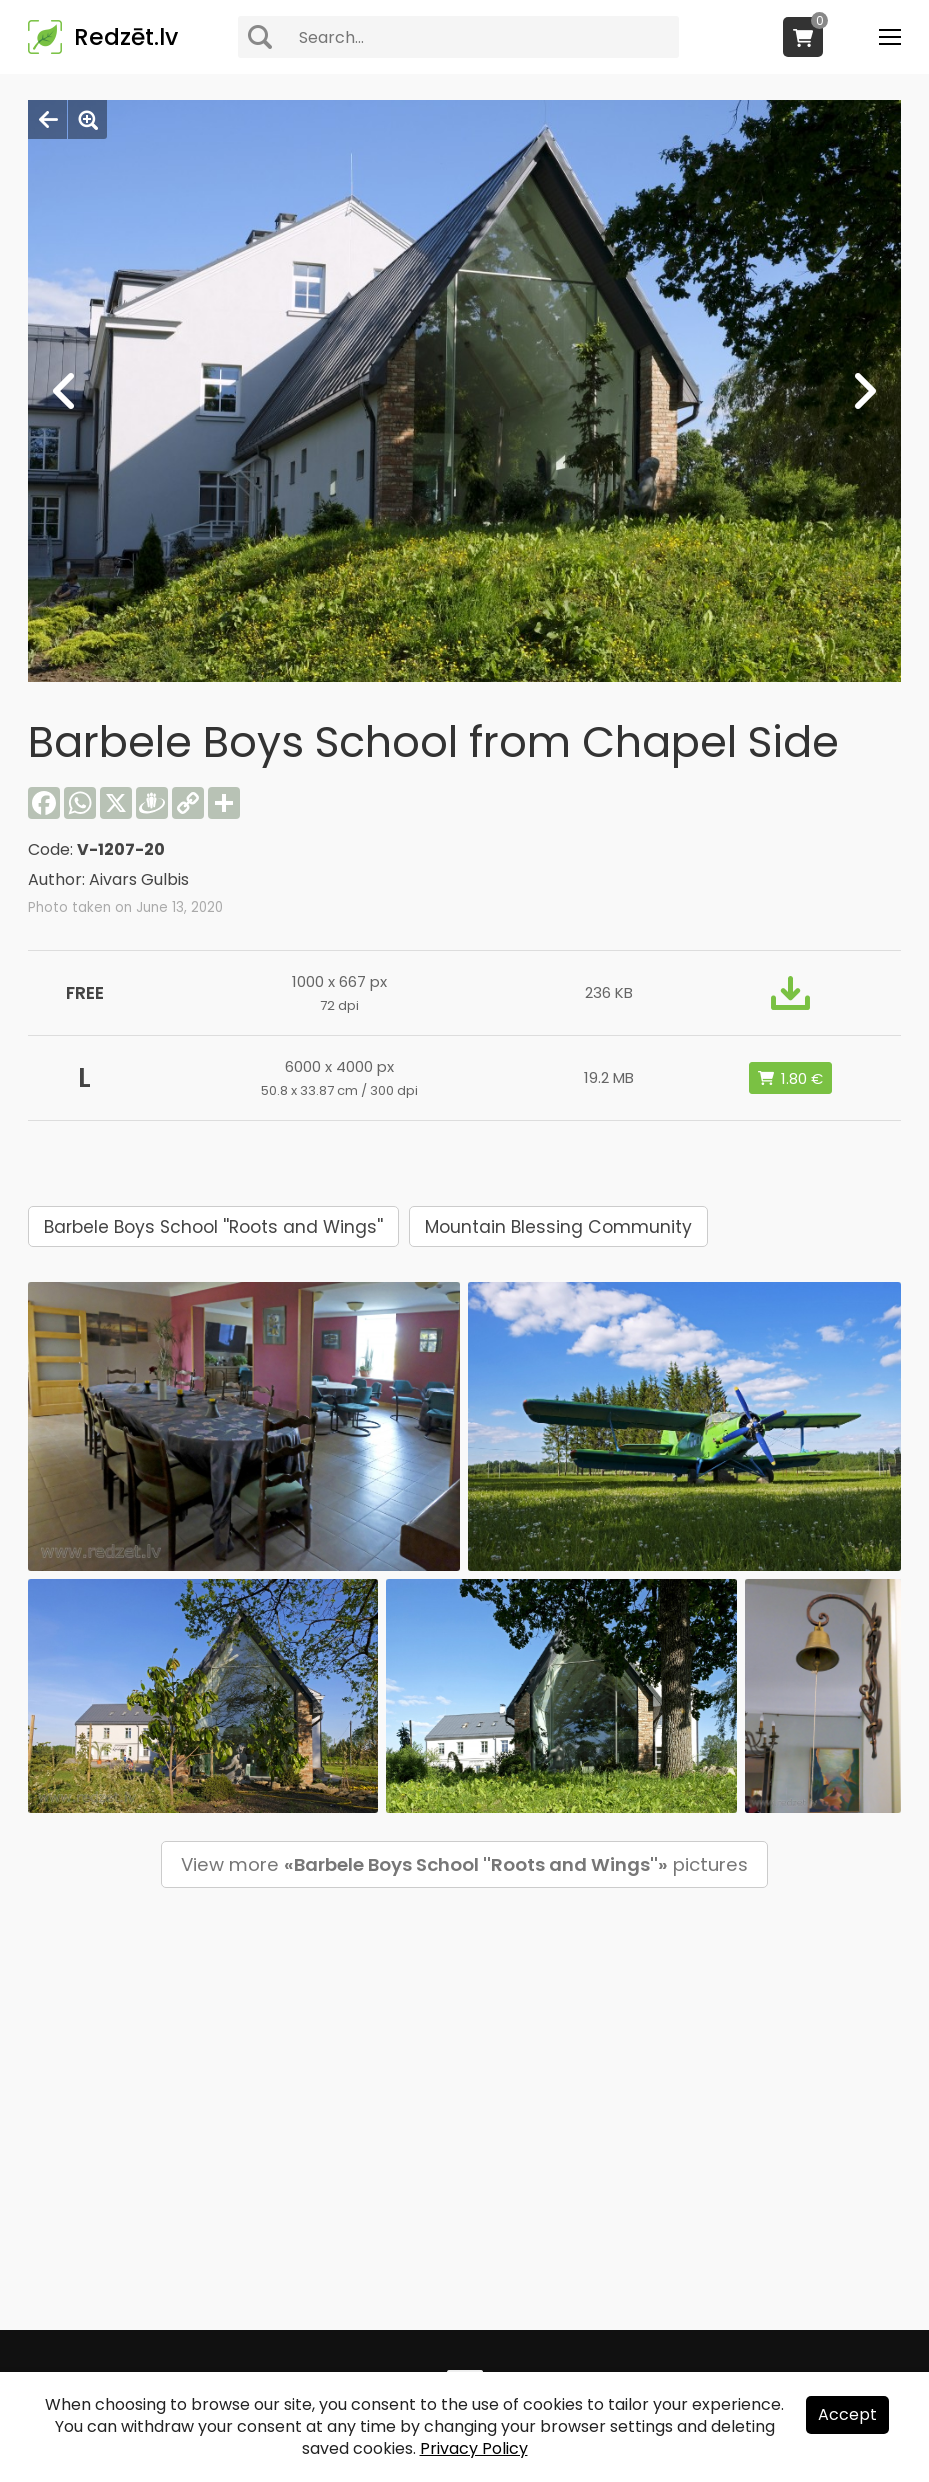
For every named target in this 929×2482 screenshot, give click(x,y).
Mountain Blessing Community (558, 1227)
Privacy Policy (474, 2448)
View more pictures (464, 1864)
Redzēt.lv (126, 37)
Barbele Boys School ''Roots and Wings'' (213, 1227)
